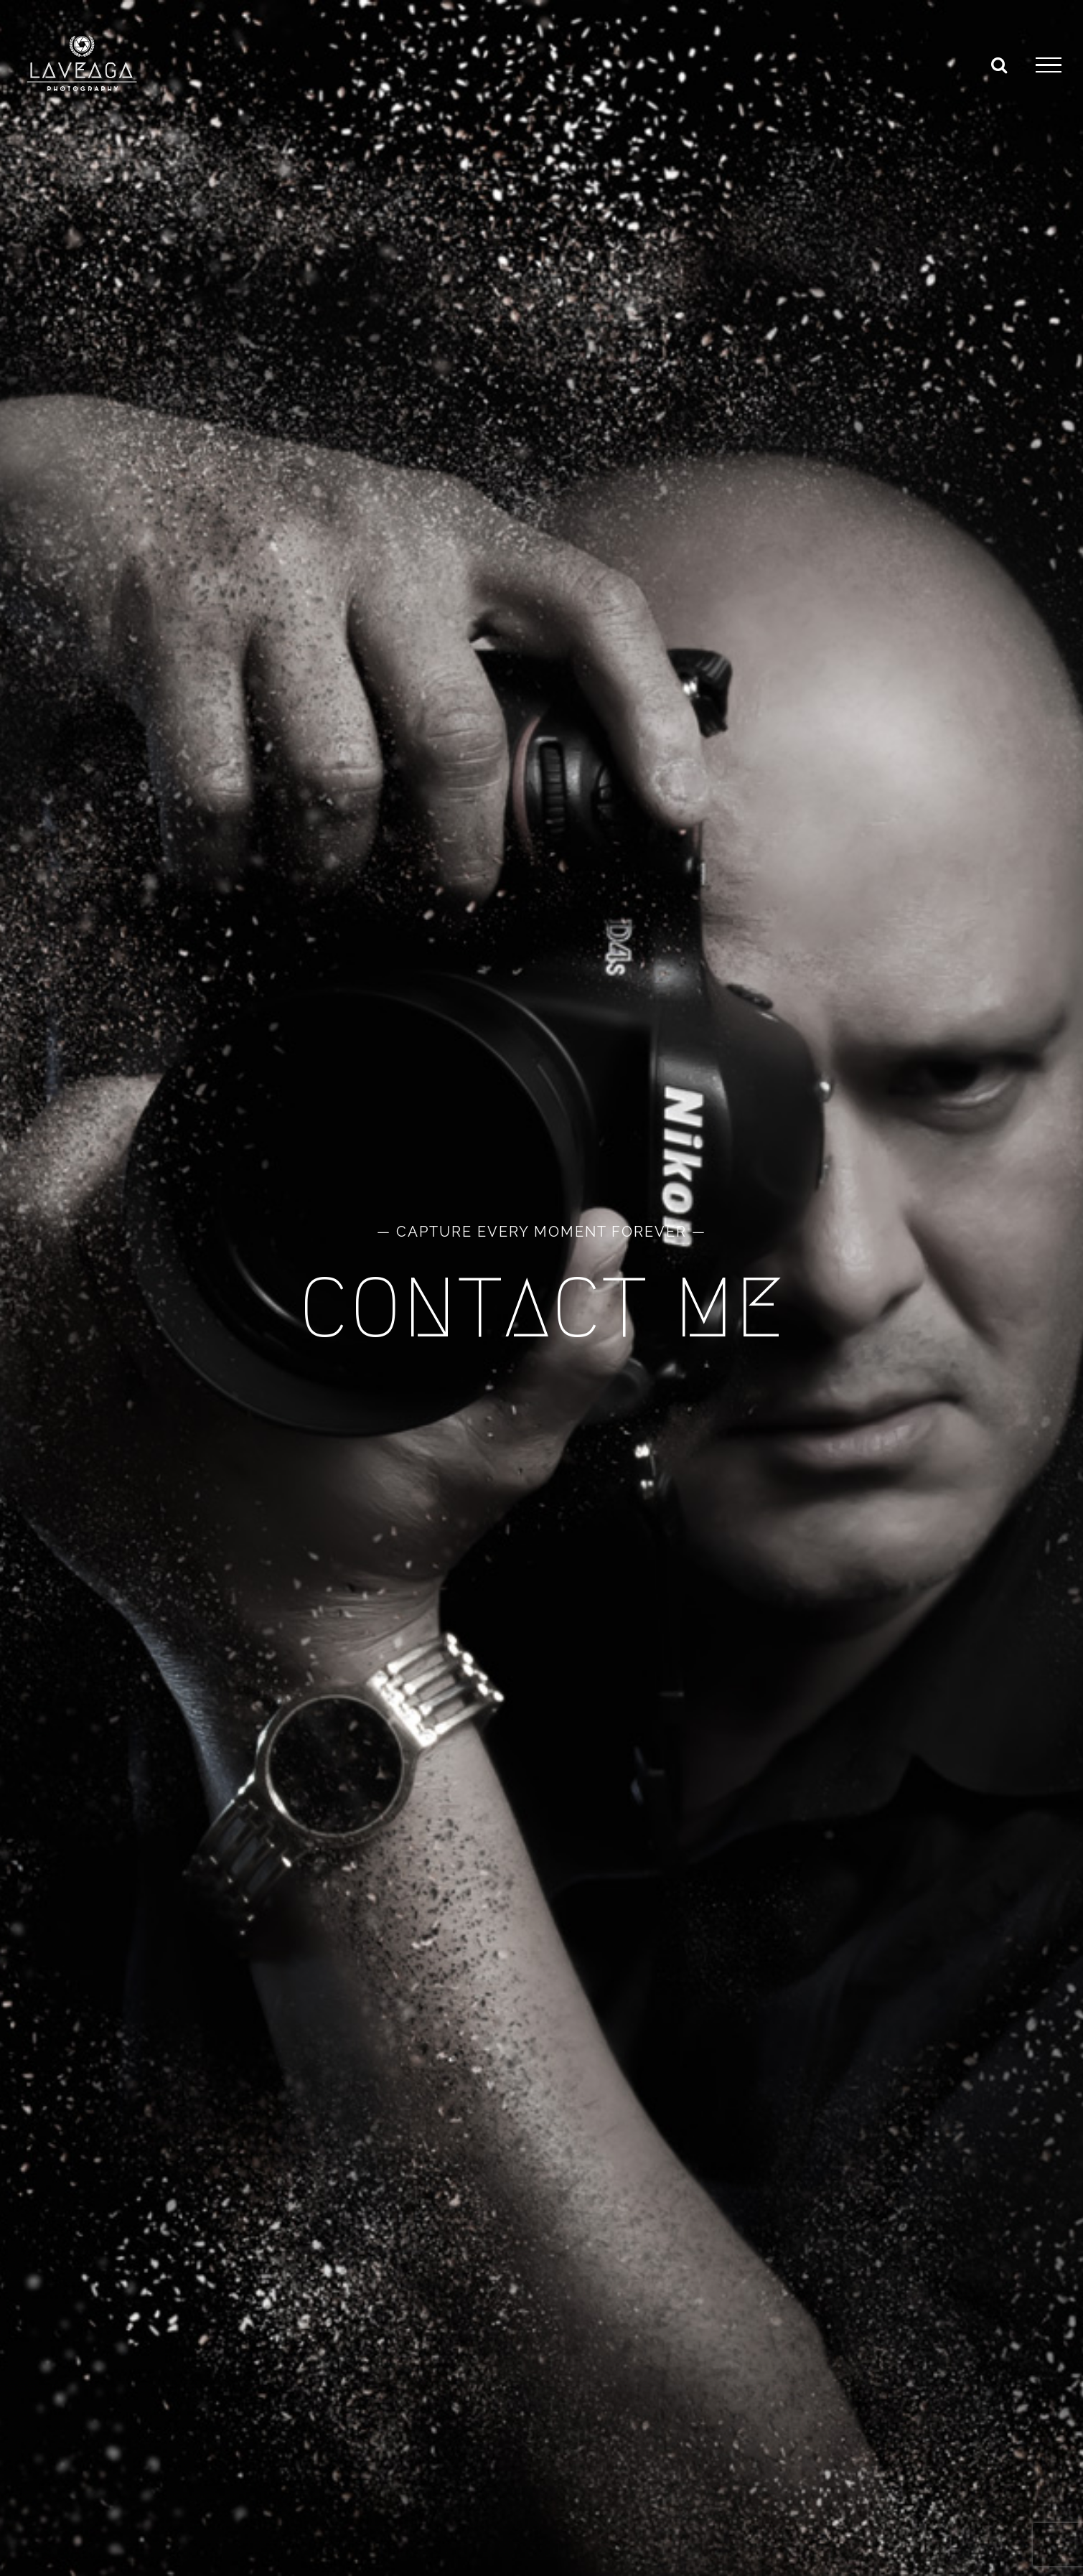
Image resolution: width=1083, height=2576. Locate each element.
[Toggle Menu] (1048, 65)
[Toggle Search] (999, 64)
